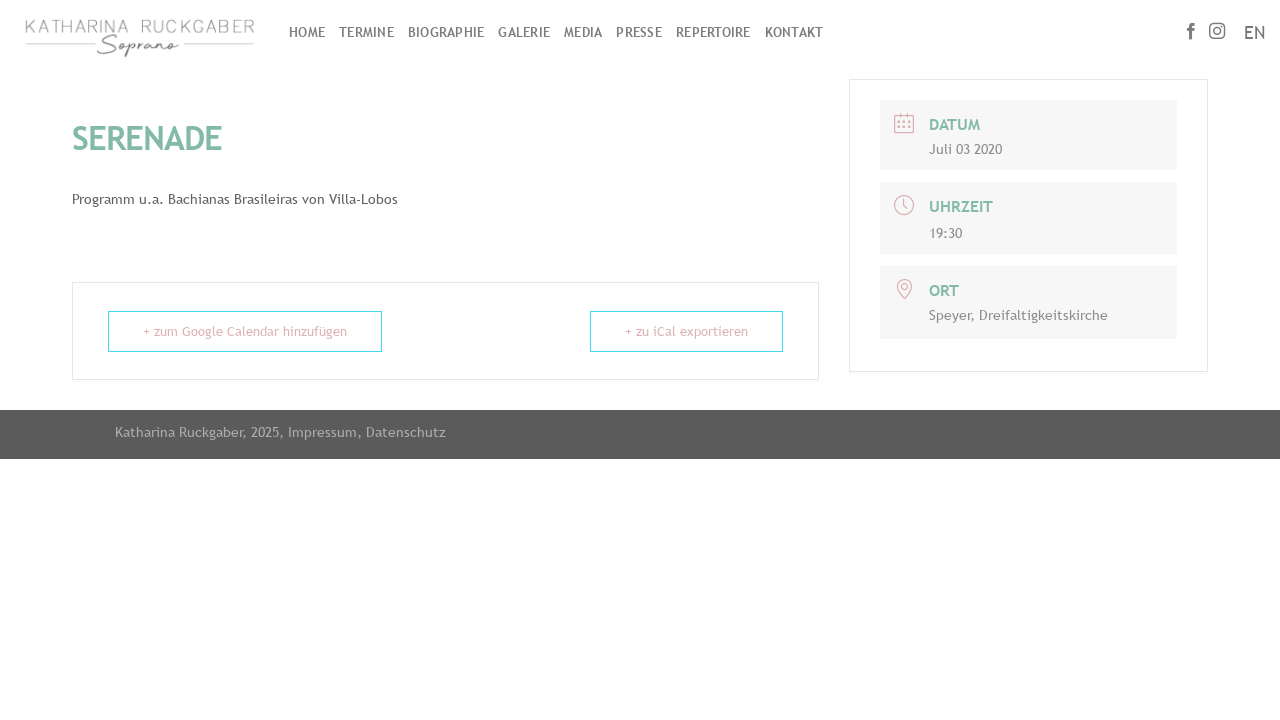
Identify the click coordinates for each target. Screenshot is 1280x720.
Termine (366, 32)
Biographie (446, 32)
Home (307, 32)
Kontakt (794, 32)
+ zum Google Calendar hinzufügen (245, 331)
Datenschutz (406, 431)
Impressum (322, 431)
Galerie (524, 32)
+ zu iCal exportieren (686, 331)
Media (583, 32)
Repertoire (713, 32)
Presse (639, 32)
